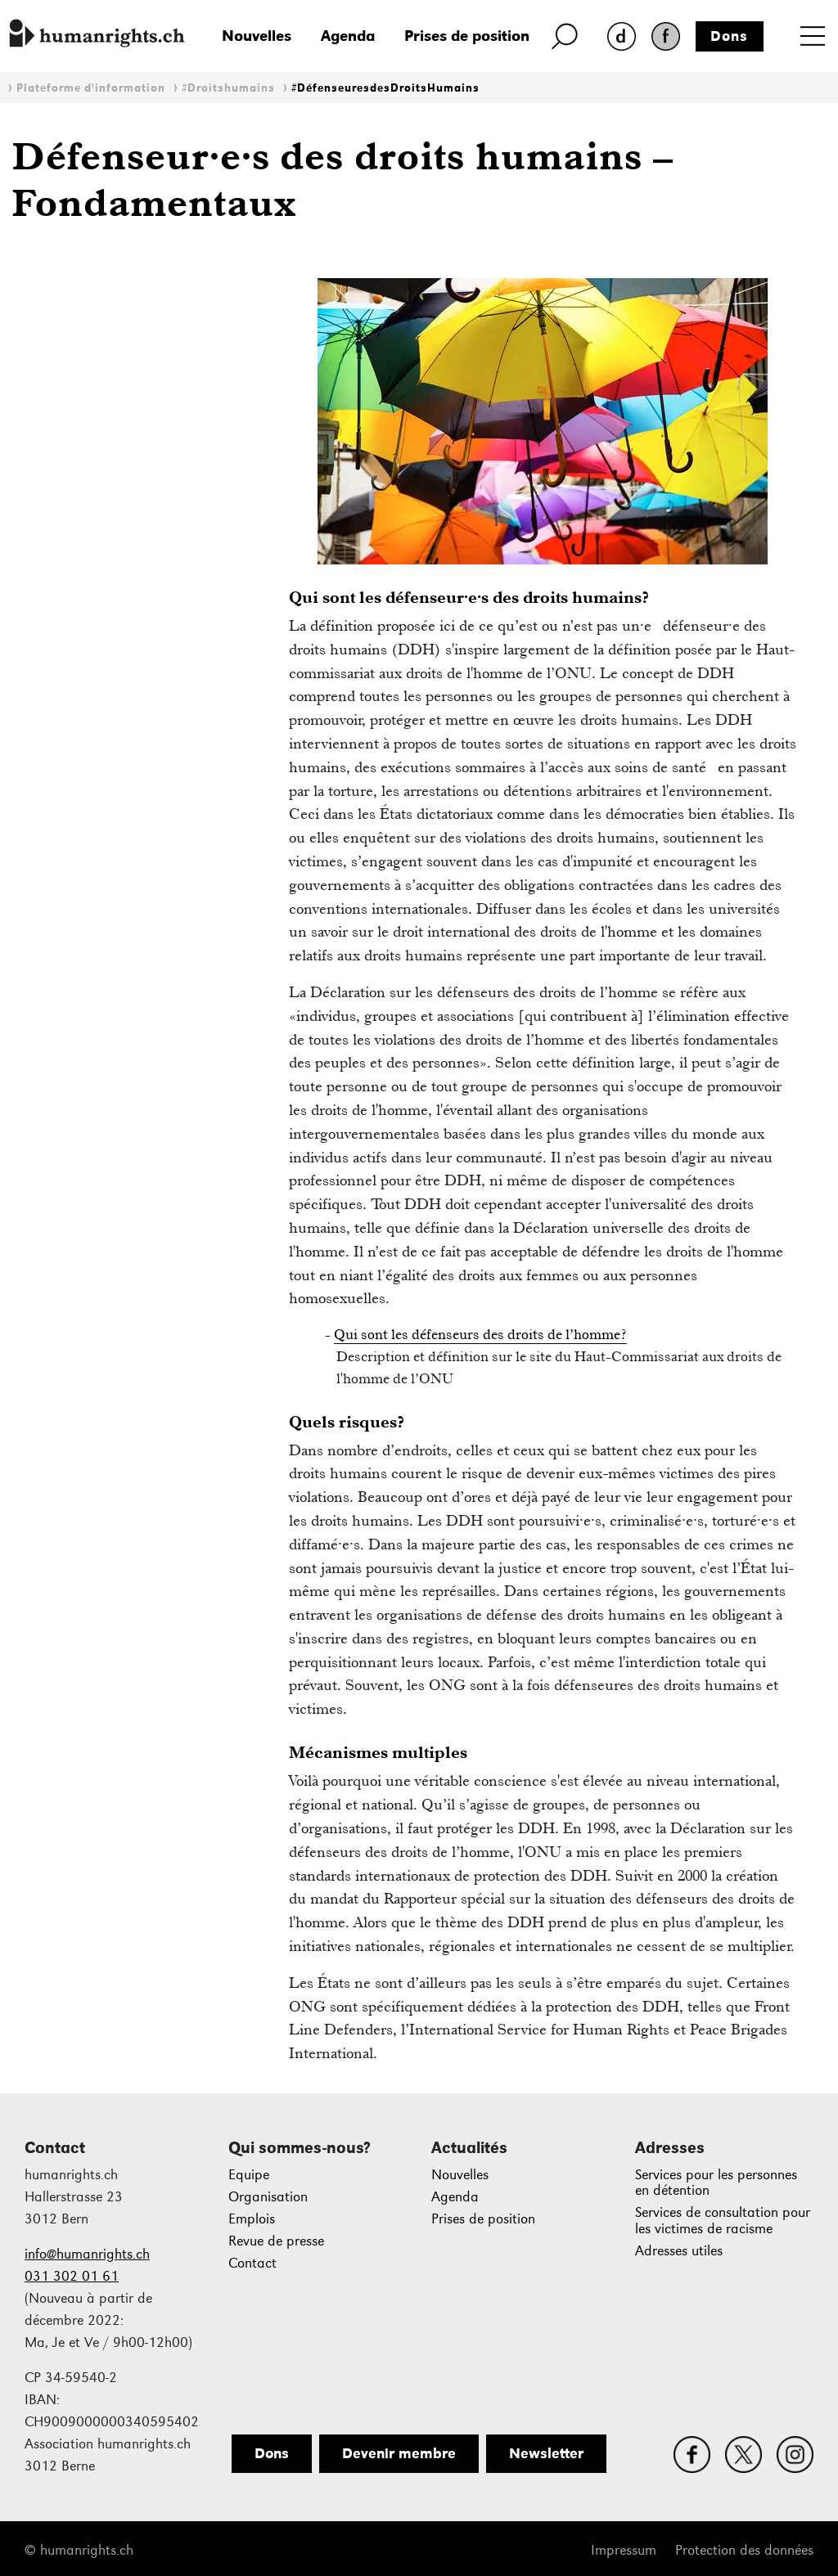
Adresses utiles (679, 2250)
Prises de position (466, 35)
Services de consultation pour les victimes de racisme (722, 2220)
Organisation (268, 2196)
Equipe (248, 2174)
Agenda (348, 35)
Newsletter (546, 2453)
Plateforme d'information (90, 88)
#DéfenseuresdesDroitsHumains (385, 88)
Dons (729, 36)
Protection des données (744, 2550)
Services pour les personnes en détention (716, 2183)
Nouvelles (256, 35)
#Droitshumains (228, 88)
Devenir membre (399, 2453)
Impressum (623, 2550)
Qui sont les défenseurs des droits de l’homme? (480, 1334)
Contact (252, 2263)
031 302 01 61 (72, 2276)
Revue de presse (276, 2241)
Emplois (251, 2219)
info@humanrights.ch (87, 2254)
